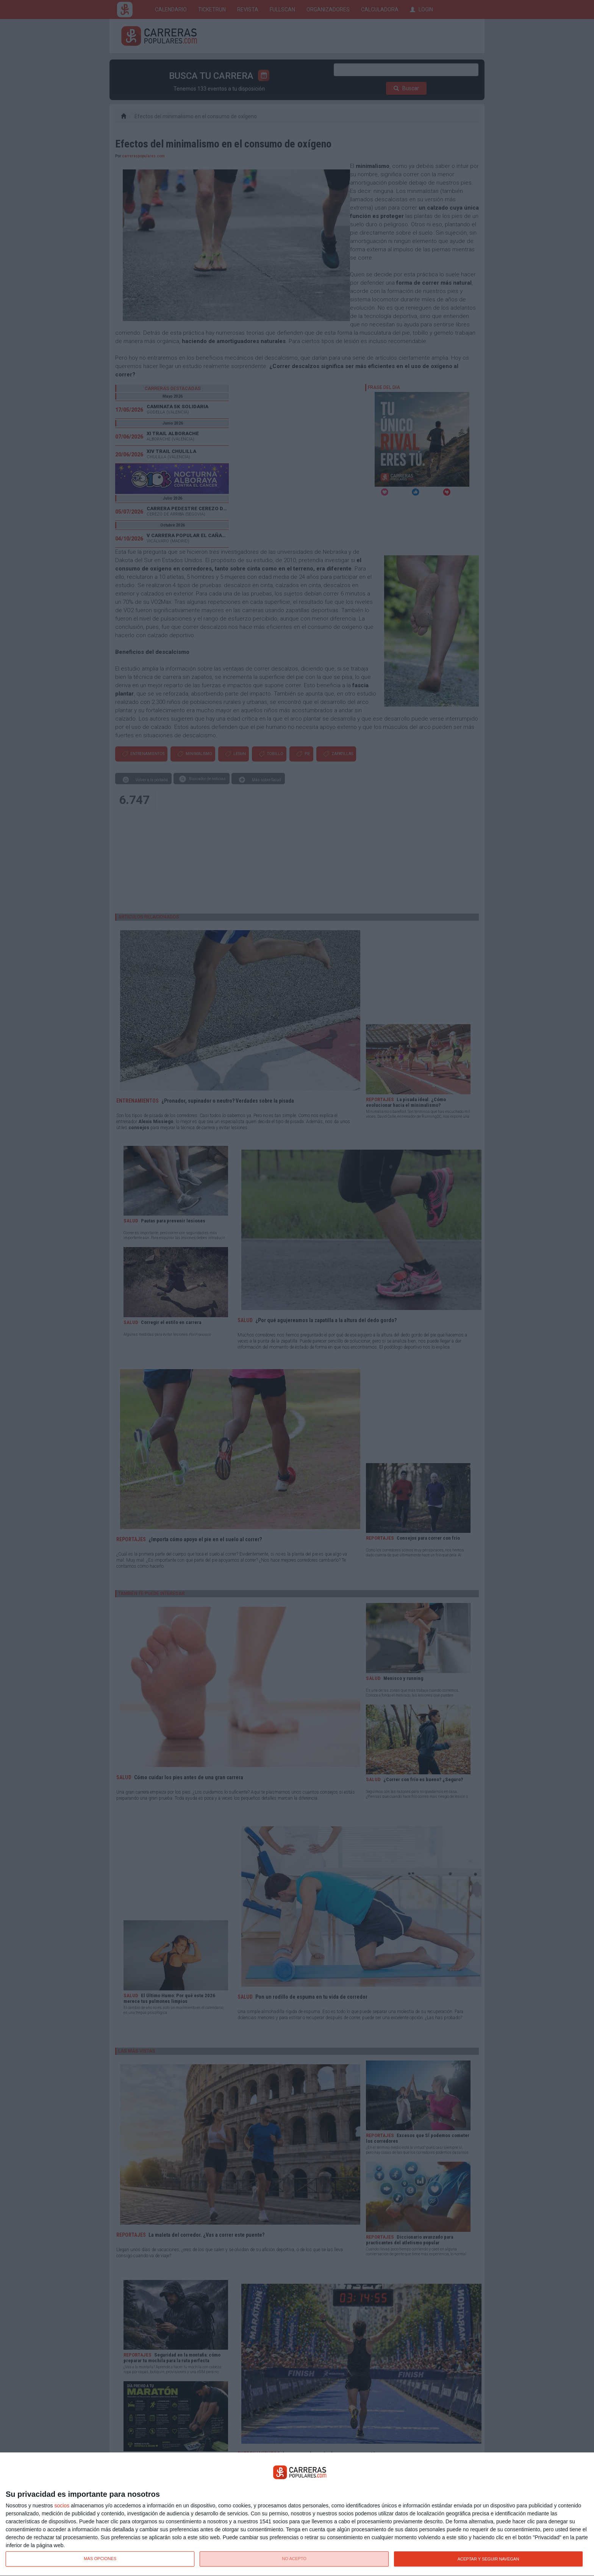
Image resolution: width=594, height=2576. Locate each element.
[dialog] (297, 2514)
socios (61, 2505)
